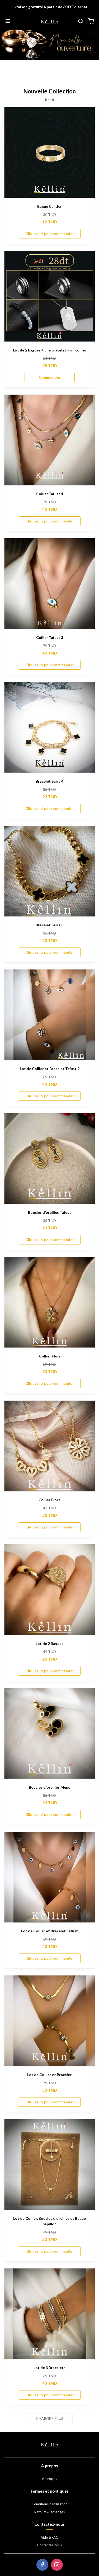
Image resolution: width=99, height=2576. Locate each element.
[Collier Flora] (49, 1446)
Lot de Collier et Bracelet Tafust (49, 1931)
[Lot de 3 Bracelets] (49, 2313)
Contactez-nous (49, 2545)
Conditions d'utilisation (49, 2504)
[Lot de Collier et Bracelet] (49, 2020)
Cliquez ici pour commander (49, 233)
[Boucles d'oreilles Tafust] (49, 1158)
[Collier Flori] (49, 1302)
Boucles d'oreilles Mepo (49, 1787)
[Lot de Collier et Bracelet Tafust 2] (49, 1014)
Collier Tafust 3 (49, 637)
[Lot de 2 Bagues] (49, 1589)
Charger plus (49, 2418)
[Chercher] (80, 21)
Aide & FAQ (50, 2537)
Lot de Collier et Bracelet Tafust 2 (49, 1068)
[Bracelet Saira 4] (49, 727)
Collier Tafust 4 (49, 493)
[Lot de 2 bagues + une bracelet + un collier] (49, 296)
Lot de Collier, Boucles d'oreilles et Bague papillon (49, 2221)
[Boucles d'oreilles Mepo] (49, 1733)
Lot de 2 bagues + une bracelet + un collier (49, 350)
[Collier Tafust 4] (49, 440)
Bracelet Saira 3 (49, 925)
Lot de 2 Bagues (49, 1643)
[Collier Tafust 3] (49, 583)
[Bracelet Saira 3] (49, 871)
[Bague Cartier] (49, 152)
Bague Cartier (49, 206)
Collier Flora (49, 1499)
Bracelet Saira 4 (49, 781)
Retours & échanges (49, 2512)
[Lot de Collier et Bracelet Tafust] (49, 1877)
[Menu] (8, 21)
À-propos (49, 2478)
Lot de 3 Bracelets (49, 2367)
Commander (49, 377)
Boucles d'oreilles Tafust (49, 1212)
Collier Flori (49, 1356)
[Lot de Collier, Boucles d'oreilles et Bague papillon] (49, 2164)
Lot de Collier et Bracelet (49, 2074)
